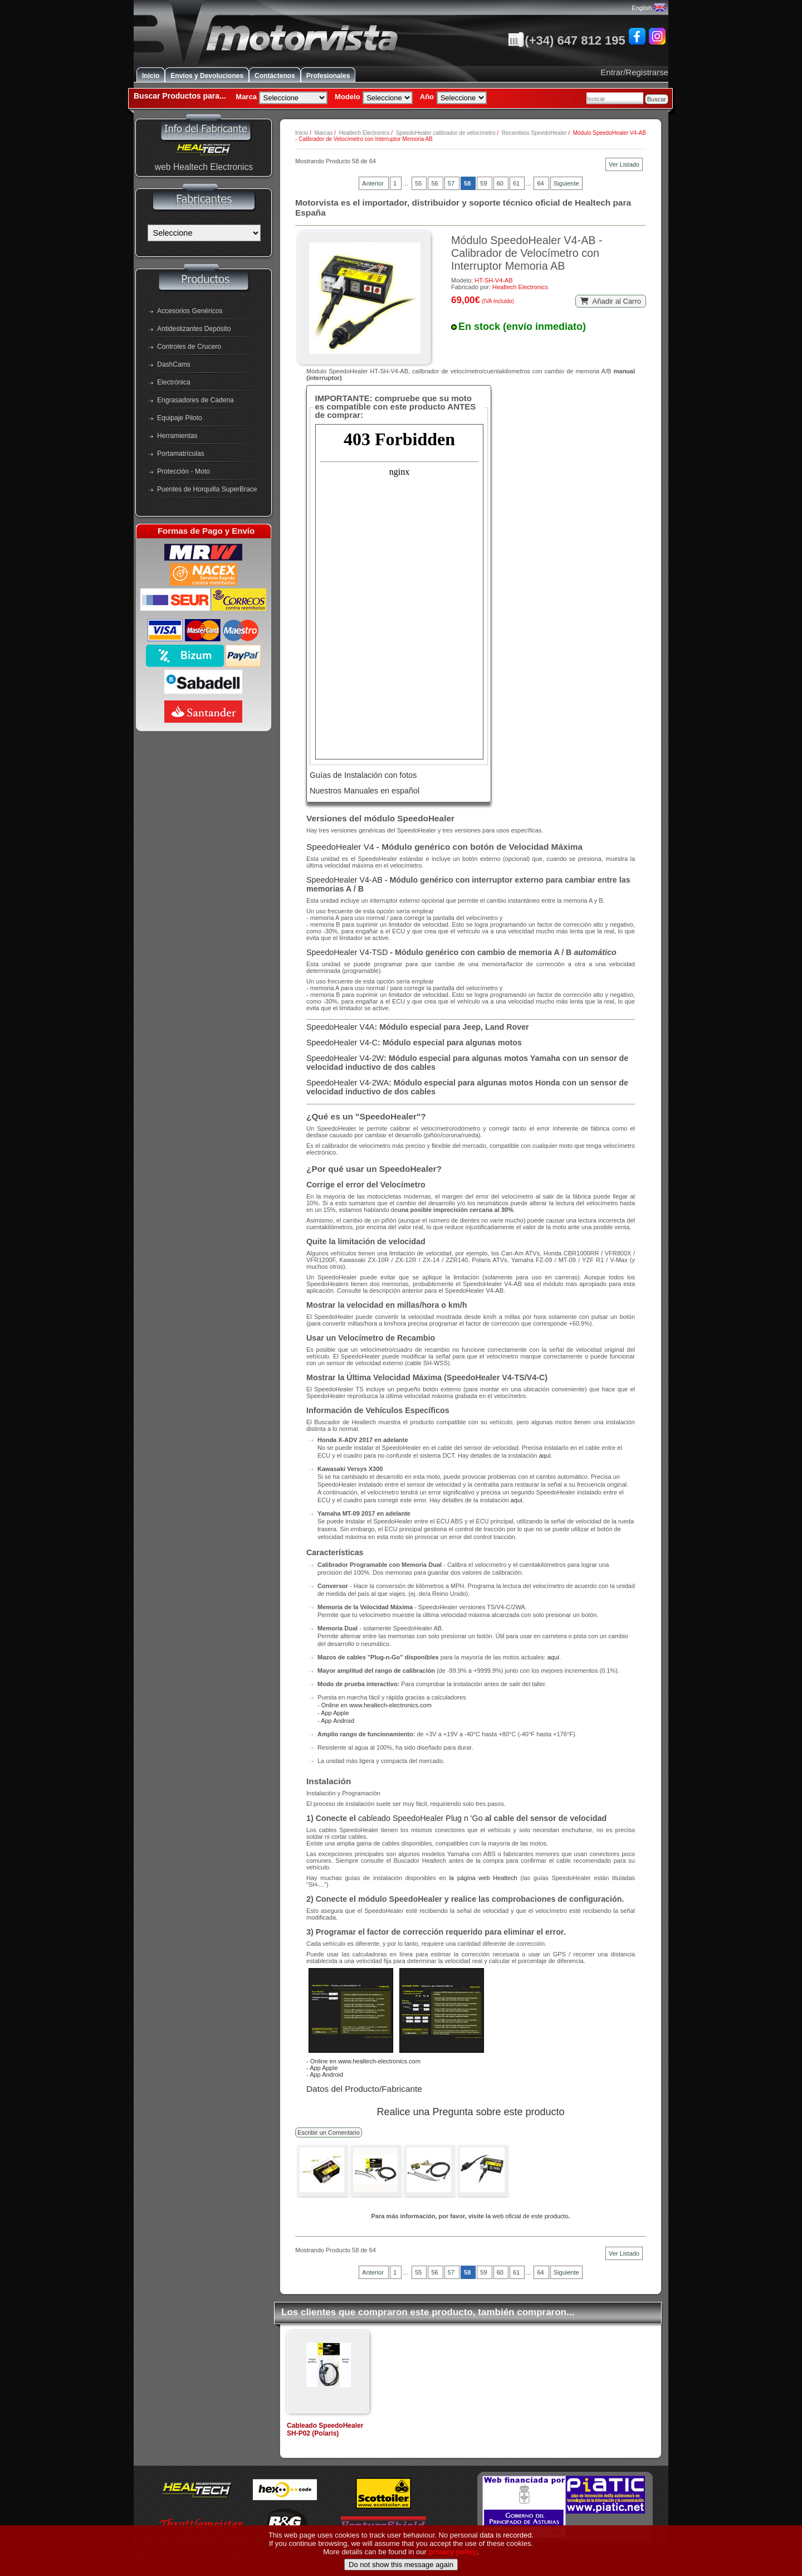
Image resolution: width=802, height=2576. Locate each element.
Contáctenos (275, 76)
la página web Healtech (483, 1877)
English (648, 7)
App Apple (335, 1713)
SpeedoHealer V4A (340, 1026)
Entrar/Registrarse (634, 72)
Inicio (150, 76)
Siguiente (566, 183)
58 (468, 183)
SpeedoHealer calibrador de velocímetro (446, 133)
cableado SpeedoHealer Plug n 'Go (420, 1818)
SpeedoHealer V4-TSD (347, 952)
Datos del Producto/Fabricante (364, 2088)
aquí (544, 1455)
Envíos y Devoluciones (206, 76)
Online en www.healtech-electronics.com (376, 1705)
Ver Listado (624, 164)
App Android (337, 1720)
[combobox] (614, 98)
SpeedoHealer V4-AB (344, 879)
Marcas (323, 133)
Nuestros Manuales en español (364, 790)
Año (427, 96)
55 (419, 183)
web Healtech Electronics (204, 167)
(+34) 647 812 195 (566, 40)
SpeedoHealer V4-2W (345, 1058)
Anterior (373, 183)
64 (541, 183)
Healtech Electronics (364, 133)
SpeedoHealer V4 (340, 846)
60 (501, 183)
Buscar (656, 99)
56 (435, 183)
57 (452, 183)
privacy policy (453, 2554)
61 (517, 183)
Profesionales (328, 76)
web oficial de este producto (530, 2216)
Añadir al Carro (610, 301)
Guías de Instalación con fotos (363, 775)
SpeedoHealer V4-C (342, 1042)
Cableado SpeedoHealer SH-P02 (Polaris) (325, 2429)
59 (484, 183)
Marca (246, 96)
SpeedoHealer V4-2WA (347, 1082)
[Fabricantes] (204, 233)
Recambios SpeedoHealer (534, 133)
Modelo (347, 96)
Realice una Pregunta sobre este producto (470, 2111)
